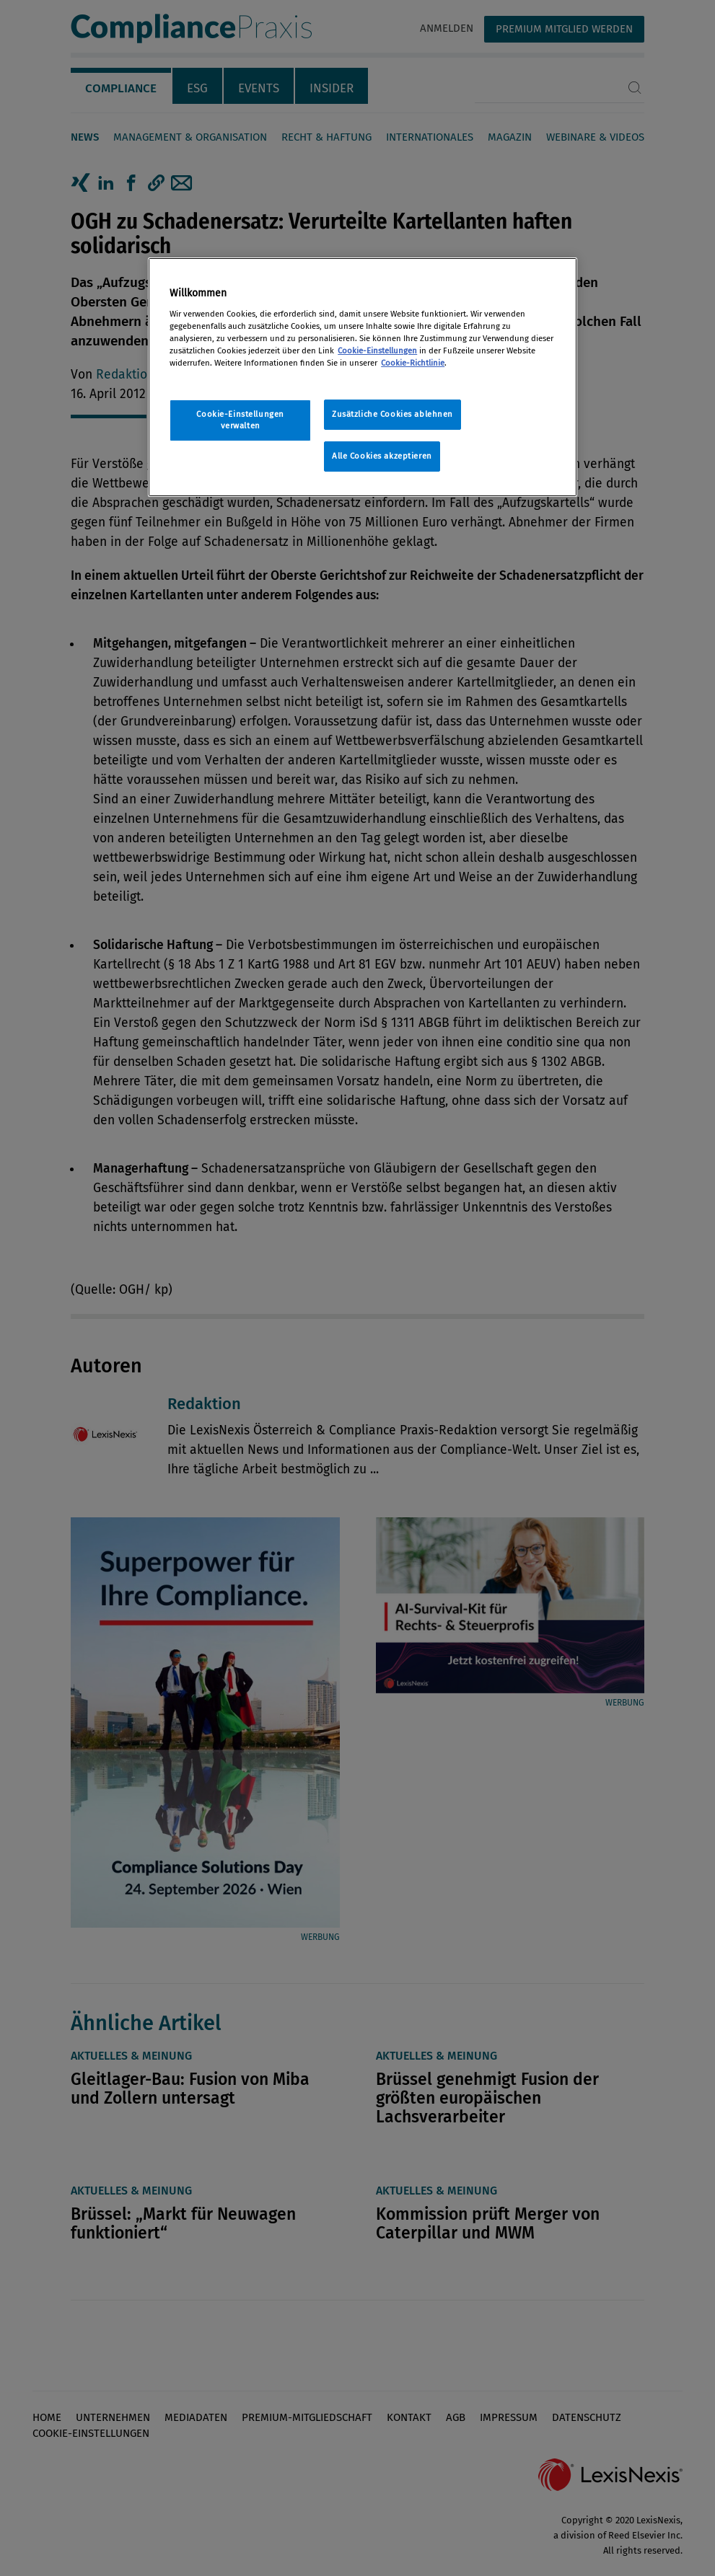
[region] (362, 377)
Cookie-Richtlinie (412, 363)
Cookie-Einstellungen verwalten (240, 420)
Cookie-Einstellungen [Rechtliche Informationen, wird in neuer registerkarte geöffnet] (377, 350)
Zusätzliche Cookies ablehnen (392, 414)
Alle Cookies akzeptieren (382, 456)
